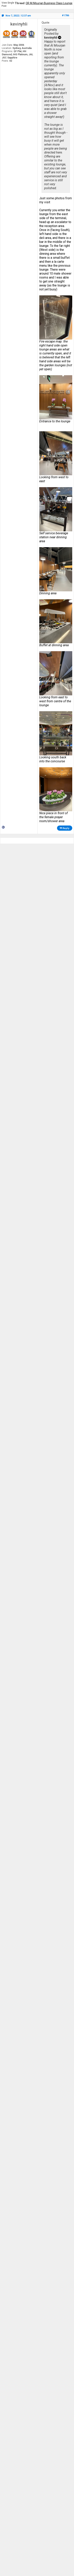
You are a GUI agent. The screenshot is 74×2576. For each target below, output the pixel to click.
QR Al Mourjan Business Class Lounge (49, 3)
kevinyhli (18, 24)
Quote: (46, 22)
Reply (64, 828)
